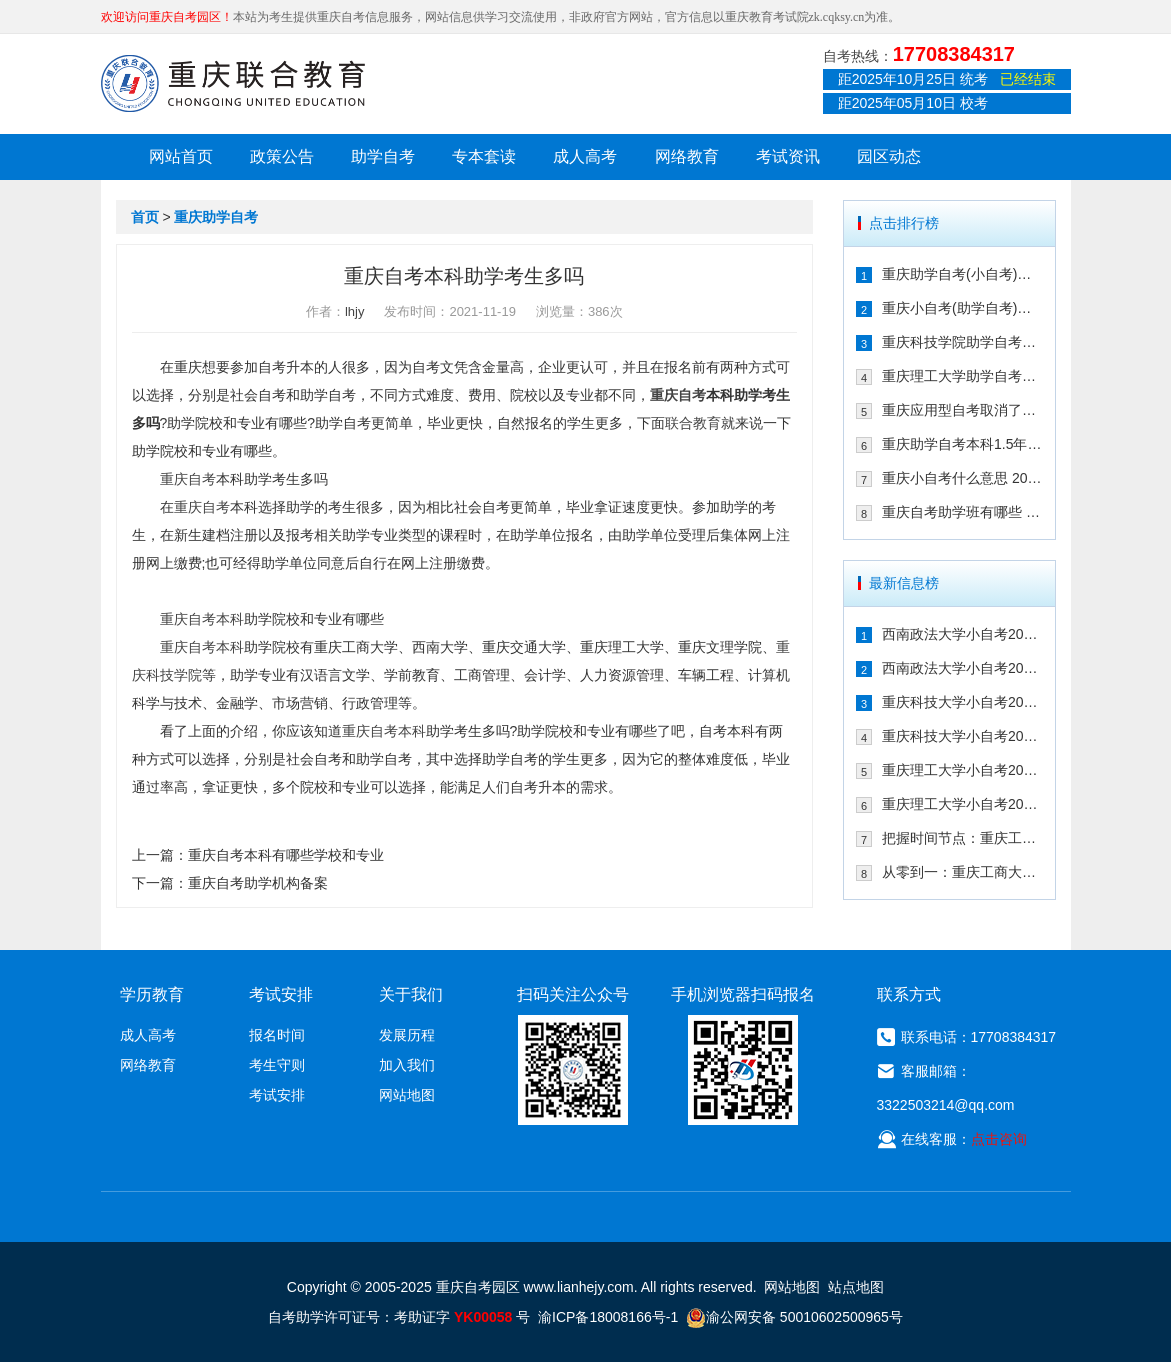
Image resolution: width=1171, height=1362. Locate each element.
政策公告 (282, 156)
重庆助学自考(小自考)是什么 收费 (962, 274)
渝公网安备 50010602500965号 (794, 1317)
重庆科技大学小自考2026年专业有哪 (962, 736)
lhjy (355, 311)
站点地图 (856, 1287)
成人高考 (585, 156)
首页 (145, 217)
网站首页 (181, 156)
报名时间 (277, 1035)
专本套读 (484, 156)
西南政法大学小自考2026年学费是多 (962, 634)
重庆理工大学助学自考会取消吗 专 (962, 376)
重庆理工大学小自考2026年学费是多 (962, 770)
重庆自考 (678, 395)
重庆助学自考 (216, 217)
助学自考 (383, 156)
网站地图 (407, 1095)
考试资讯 (788, 156)
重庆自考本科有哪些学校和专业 (286, 855)
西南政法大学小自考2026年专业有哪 (962, 668)
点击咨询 (999, 1139)
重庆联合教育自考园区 (233, 83)
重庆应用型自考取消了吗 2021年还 (962, 410)
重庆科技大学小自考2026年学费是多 (962, 702)
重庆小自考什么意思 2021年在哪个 (962, 478)
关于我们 (411, 994)
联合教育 (693, 423)
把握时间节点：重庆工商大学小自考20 (962, 838)
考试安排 (277, 1095)
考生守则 (277, 1065)
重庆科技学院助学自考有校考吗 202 (962, 342)
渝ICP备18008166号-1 (608, 1317)
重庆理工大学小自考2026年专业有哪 (962, 804)
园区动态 (889, 156)
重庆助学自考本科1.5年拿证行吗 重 (962, 444)
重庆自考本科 (202, 619)
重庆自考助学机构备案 (258, 883)
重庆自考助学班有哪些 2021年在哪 (962, 512)
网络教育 (687, 156)
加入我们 (407, 1065)
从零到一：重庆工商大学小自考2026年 (962, 872)
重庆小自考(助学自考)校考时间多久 (962, 308)
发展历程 (407, 1035)
